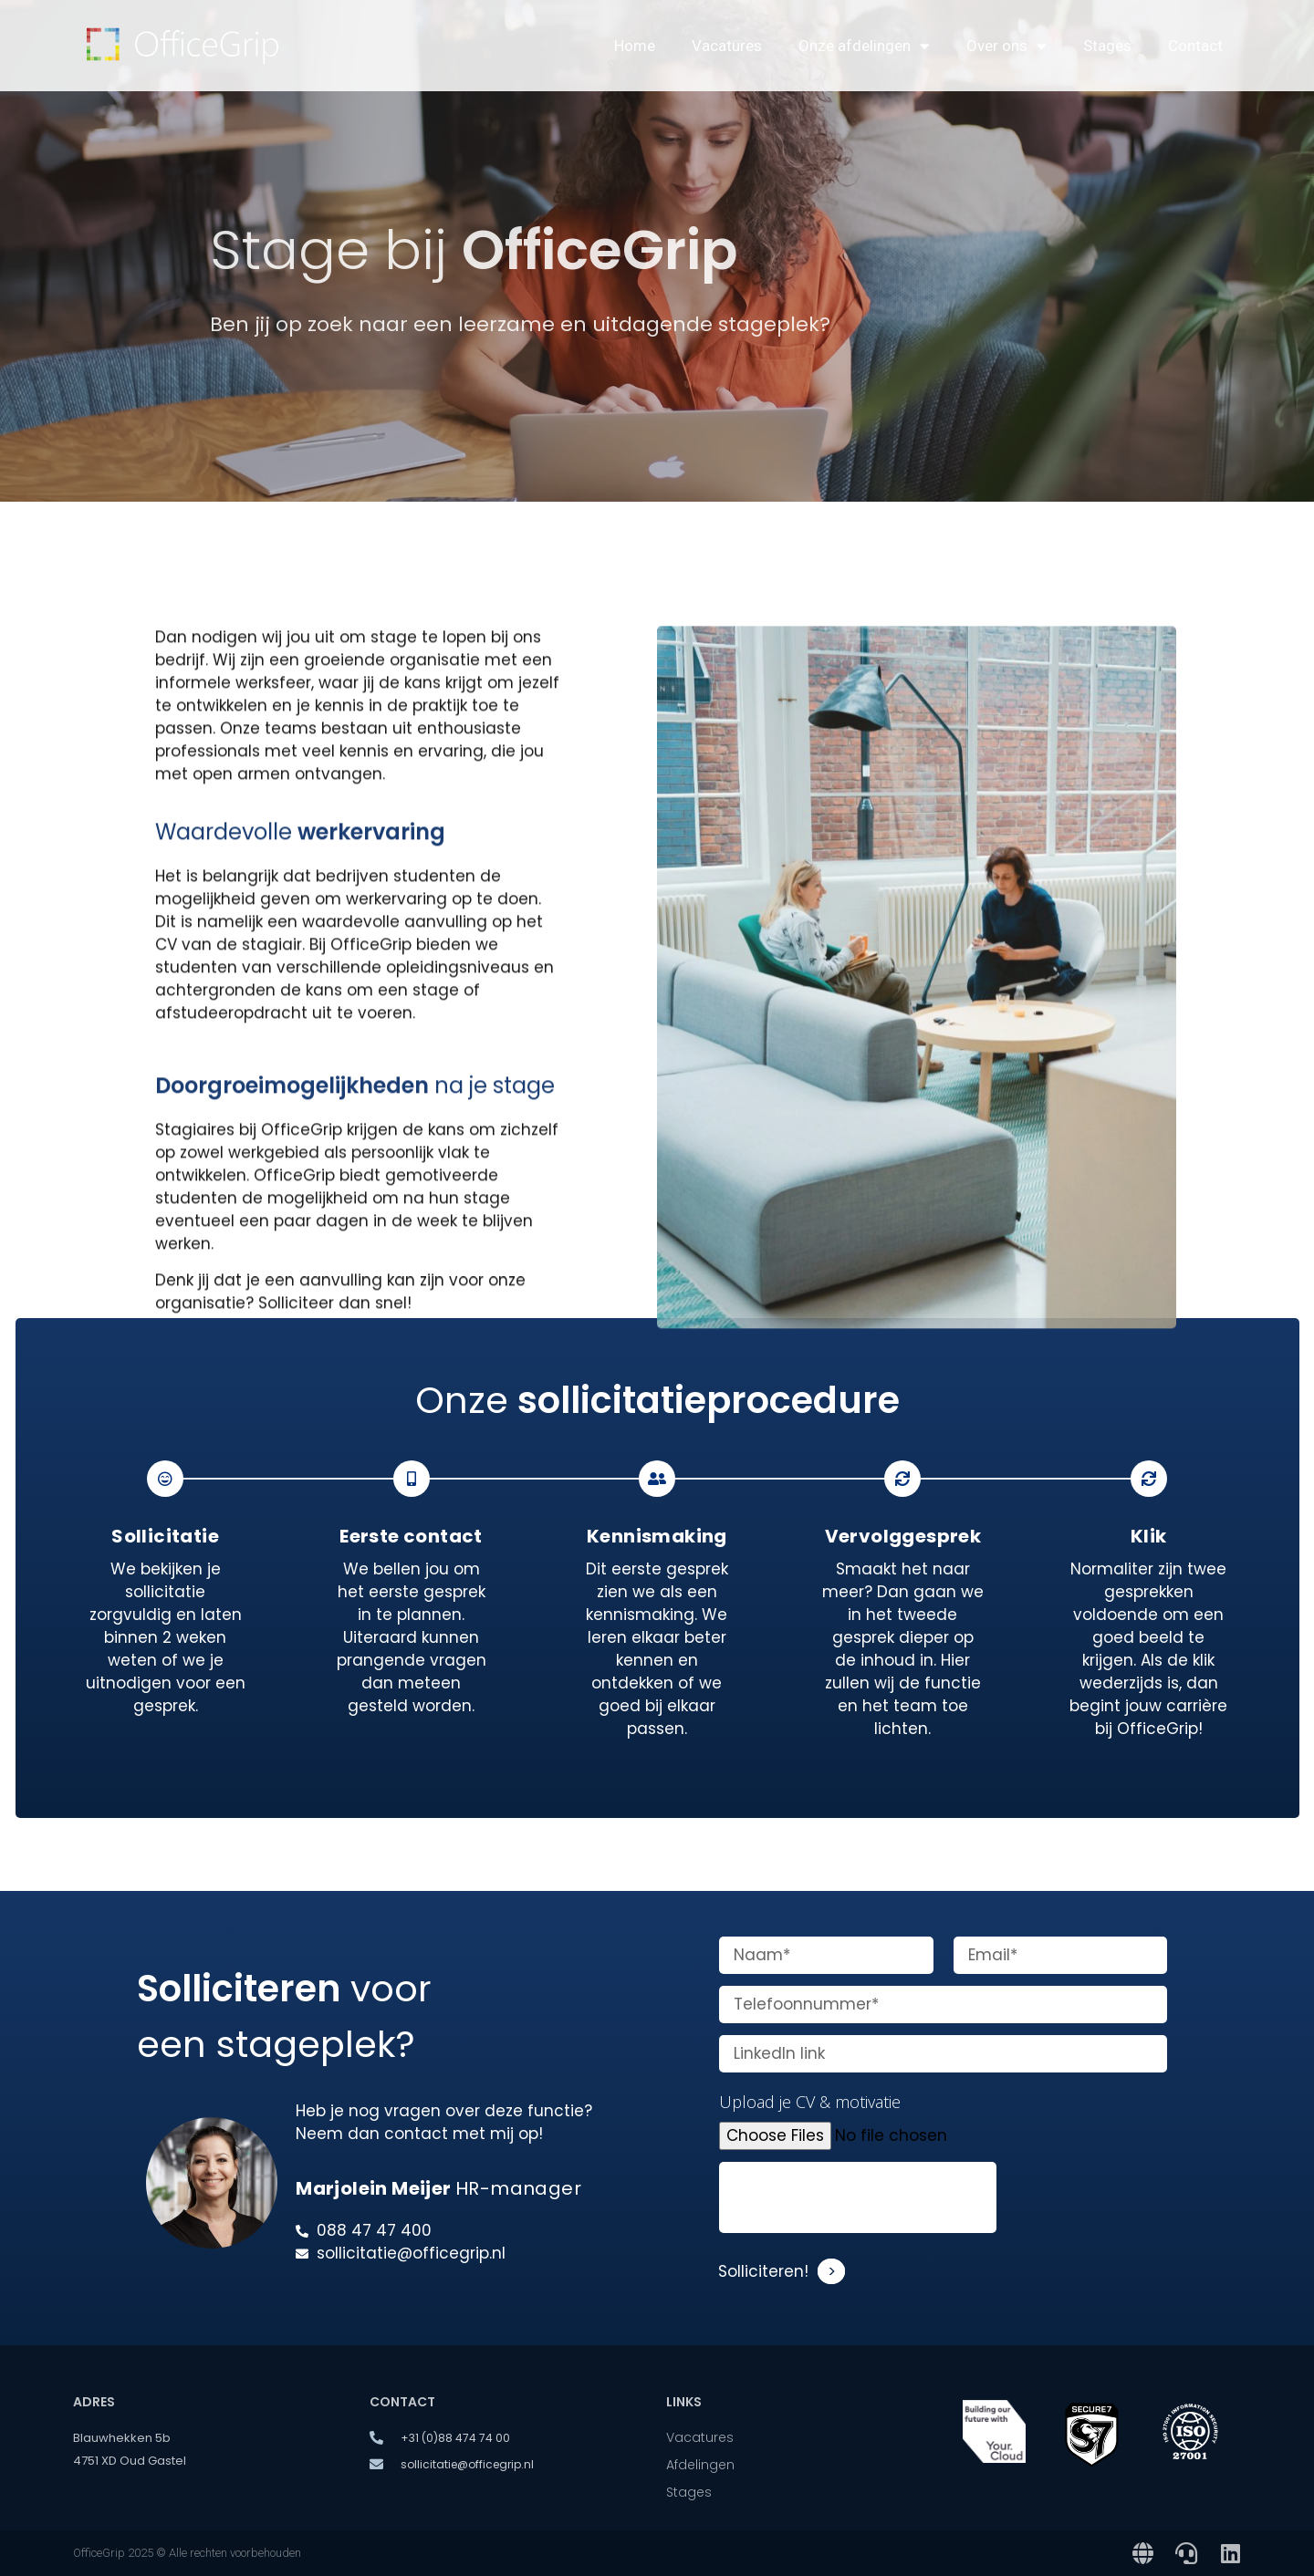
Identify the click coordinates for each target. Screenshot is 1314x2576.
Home (634, 45)
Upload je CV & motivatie (810, 2102)
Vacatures (727, 45)
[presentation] (857, 2197)
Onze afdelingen (864, 46)
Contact (1195, 45)
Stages (1107, 45)
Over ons (1006, 46)
